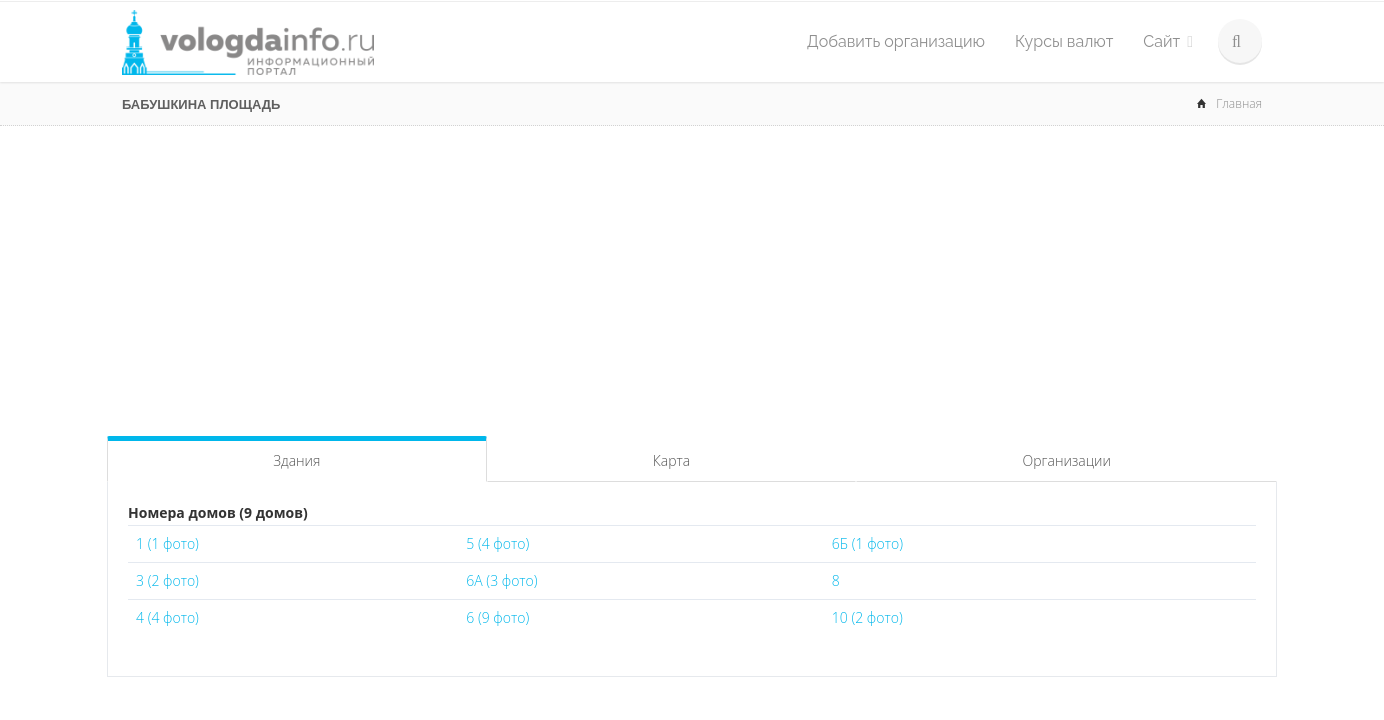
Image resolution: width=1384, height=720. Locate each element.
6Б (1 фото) (867, 543)
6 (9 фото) (497, 617)
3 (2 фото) (167, 580)
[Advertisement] (692, 276)
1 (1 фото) (167, 543)
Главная (1239, 103)
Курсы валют (1064, 41)
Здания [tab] (296, 460)
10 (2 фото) (867, 617)
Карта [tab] (671, 460)
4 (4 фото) (167, 617)
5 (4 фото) (497, 543)
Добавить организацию (896, 41)
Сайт (1168, 41)
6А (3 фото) (501, 580)
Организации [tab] (1067, 460)
